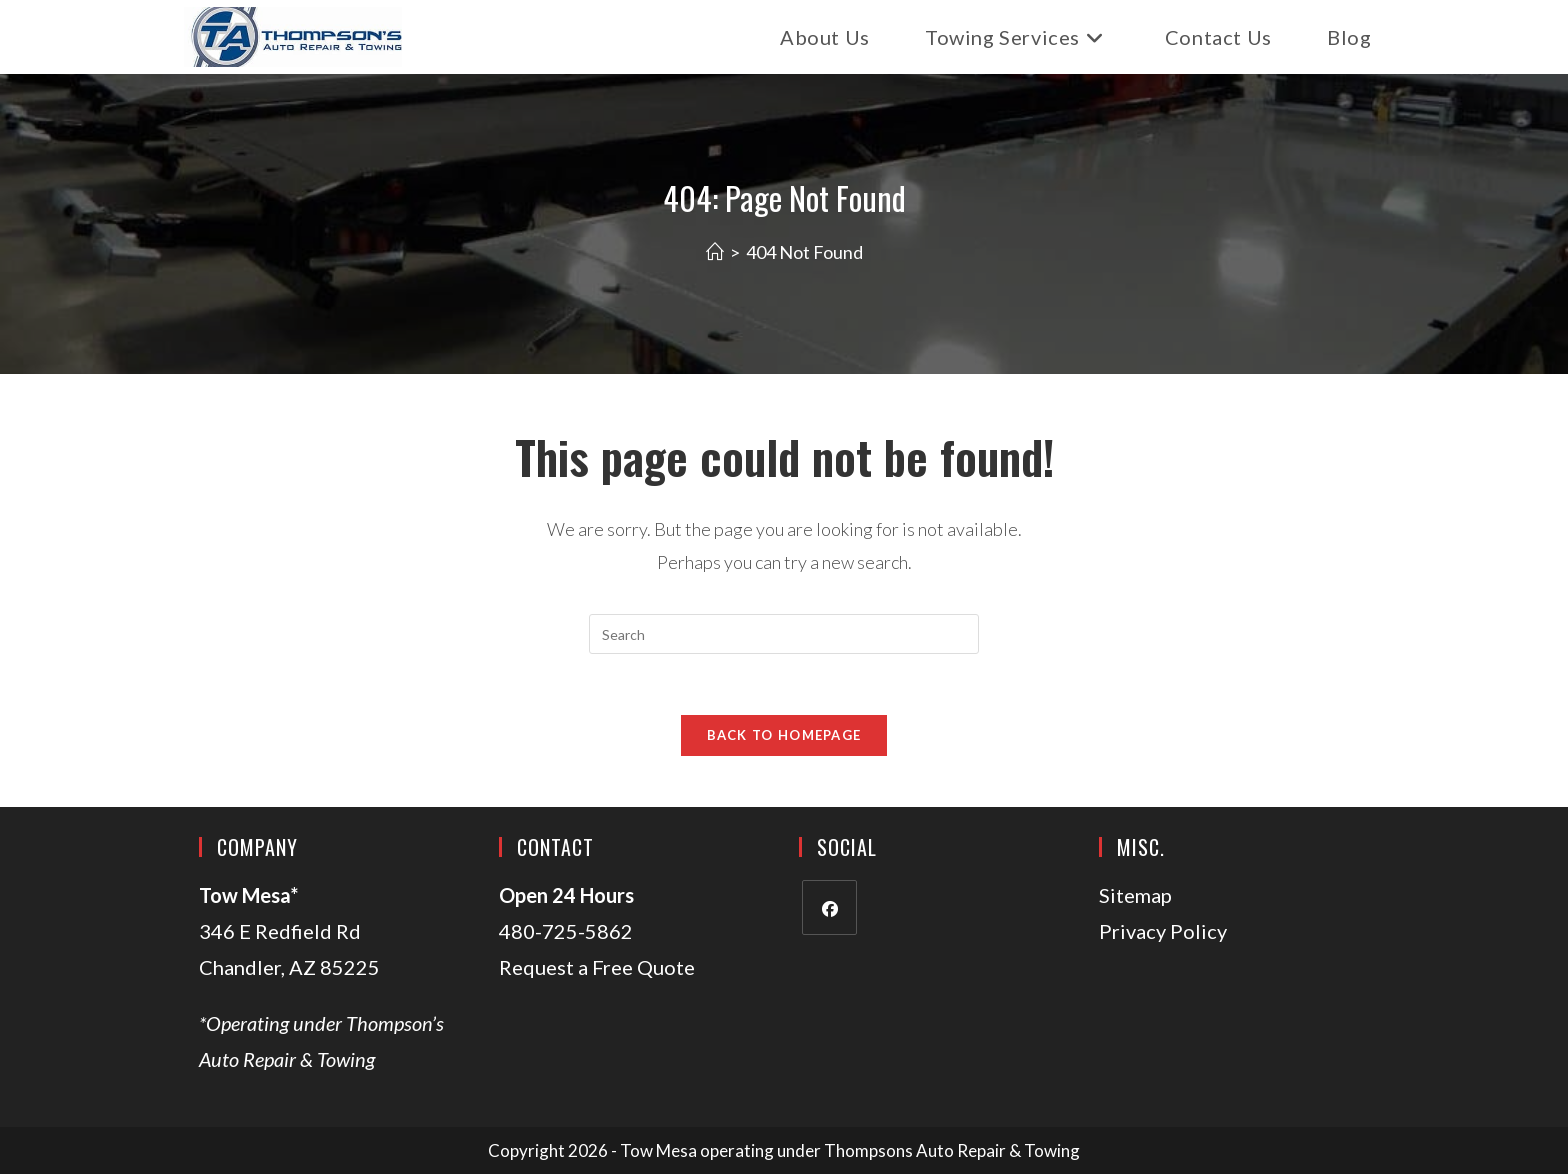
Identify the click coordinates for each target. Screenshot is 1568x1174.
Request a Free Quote (597, 967)
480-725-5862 (566, 931)
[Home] (715, 252)
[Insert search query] (784, 634)
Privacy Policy (1163, 931)
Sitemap (1135, 895)
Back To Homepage (784, 735)
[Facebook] (829, 907)
